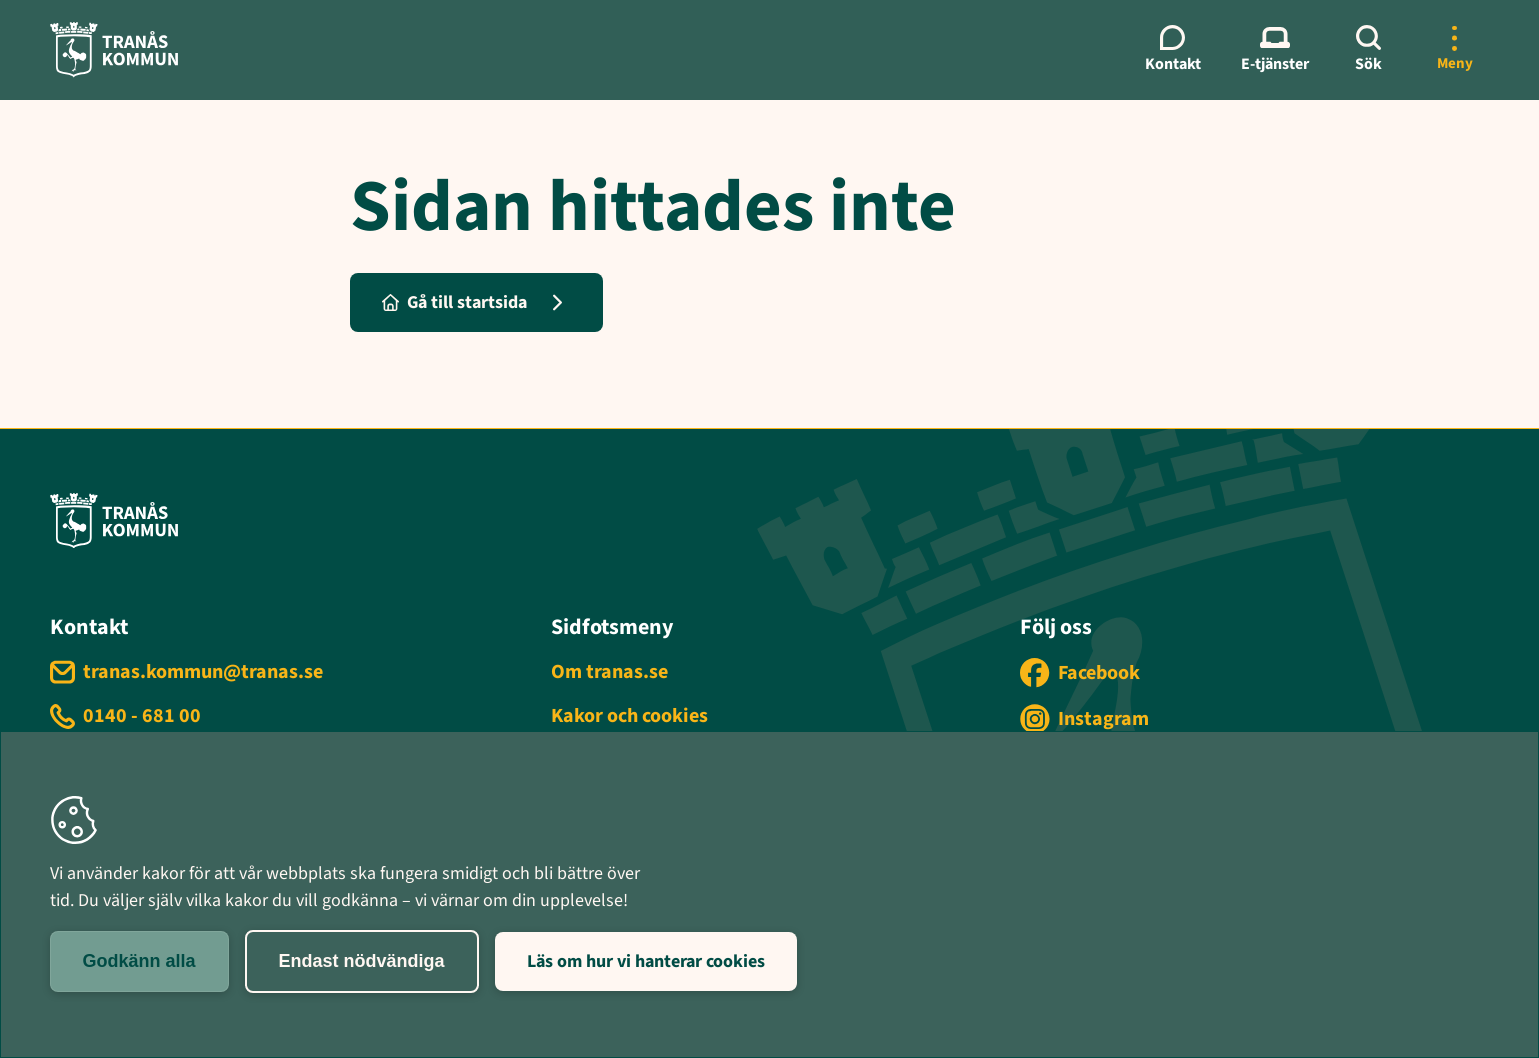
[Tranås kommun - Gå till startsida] (114, 49)
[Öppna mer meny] (1455, 50)
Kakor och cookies (629, 716)
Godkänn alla (139, 961)
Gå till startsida (454, 302)
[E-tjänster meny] (1275, 50)
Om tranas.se (609, 672)
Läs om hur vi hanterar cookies (646, 961)
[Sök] (1369, 50)
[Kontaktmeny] (1173, 50)
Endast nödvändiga (362, 961)
